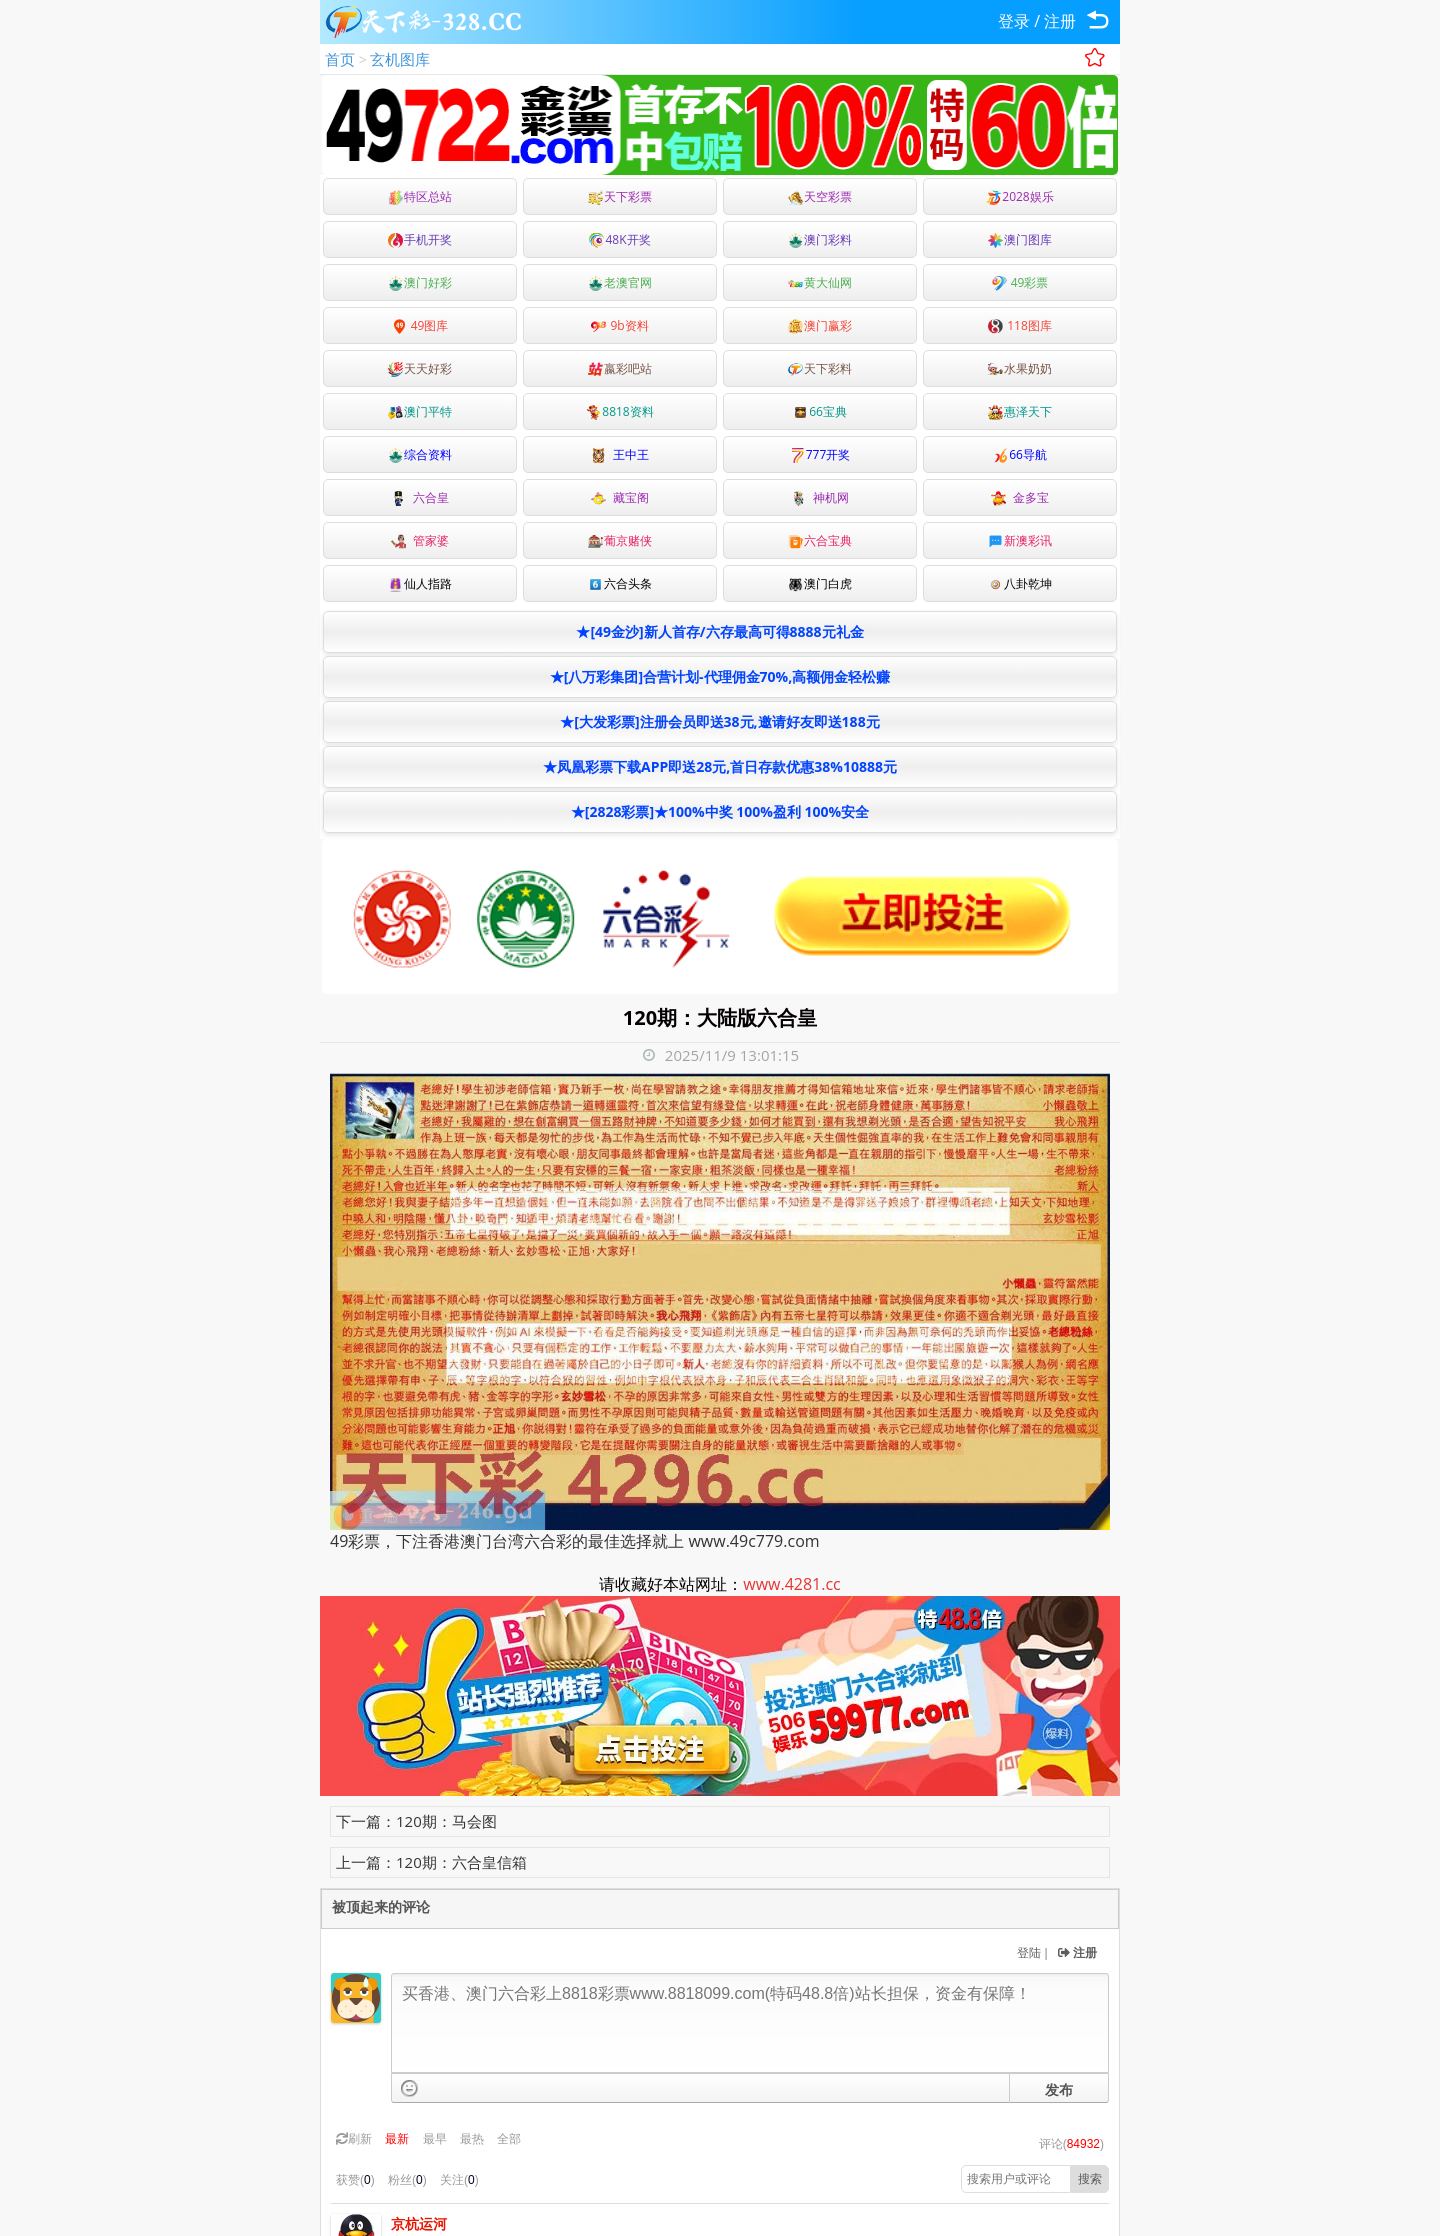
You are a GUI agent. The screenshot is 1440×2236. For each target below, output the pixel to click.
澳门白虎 (820, 583)
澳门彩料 (820, 239)
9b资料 (619, 325)
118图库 (1020, 325)
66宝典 (820, 411)
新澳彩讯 (1020, 540)
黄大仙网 (820, 282)
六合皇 (420, 497)
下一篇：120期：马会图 (416, 1821)
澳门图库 (1020, 239)
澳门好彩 (420, 282)
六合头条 (620, 583)
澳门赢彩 (820, 325)
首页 (340, 59)
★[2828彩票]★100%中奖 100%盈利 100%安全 (720, 811)
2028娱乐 (1019, 196)
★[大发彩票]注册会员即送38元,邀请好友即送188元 (719, 721)
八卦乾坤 (1020, 583)
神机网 (820, 497)
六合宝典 (820, 540)
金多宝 (1020, 497)
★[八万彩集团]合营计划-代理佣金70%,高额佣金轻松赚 (720, 676)
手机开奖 (420, 239)
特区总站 (420, 196)
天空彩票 (820, 196)
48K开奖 (619, 239)
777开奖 (820, 454)
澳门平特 (420, 411)
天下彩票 (620, 196)
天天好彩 (420, 368)
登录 (1014, 21)
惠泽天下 (1020, 411)
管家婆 (420, 540)
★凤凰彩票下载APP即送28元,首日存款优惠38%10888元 (720, 766)
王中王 (620, 454)
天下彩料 (820, 368)
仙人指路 (420, 583)
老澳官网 (620, 282)
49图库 (420, 325)
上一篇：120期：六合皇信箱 (431, 1862)
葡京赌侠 (620, 540)
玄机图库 (400, 59)
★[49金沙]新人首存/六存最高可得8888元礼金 (719, 631)
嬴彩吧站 (620, 368)
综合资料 (420, 454)
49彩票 (1020, 282)
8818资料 (619, 411)
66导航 (1020, 454)
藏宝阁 (620, 497)
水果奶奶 (1020, 368)
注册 (1060, 21)
